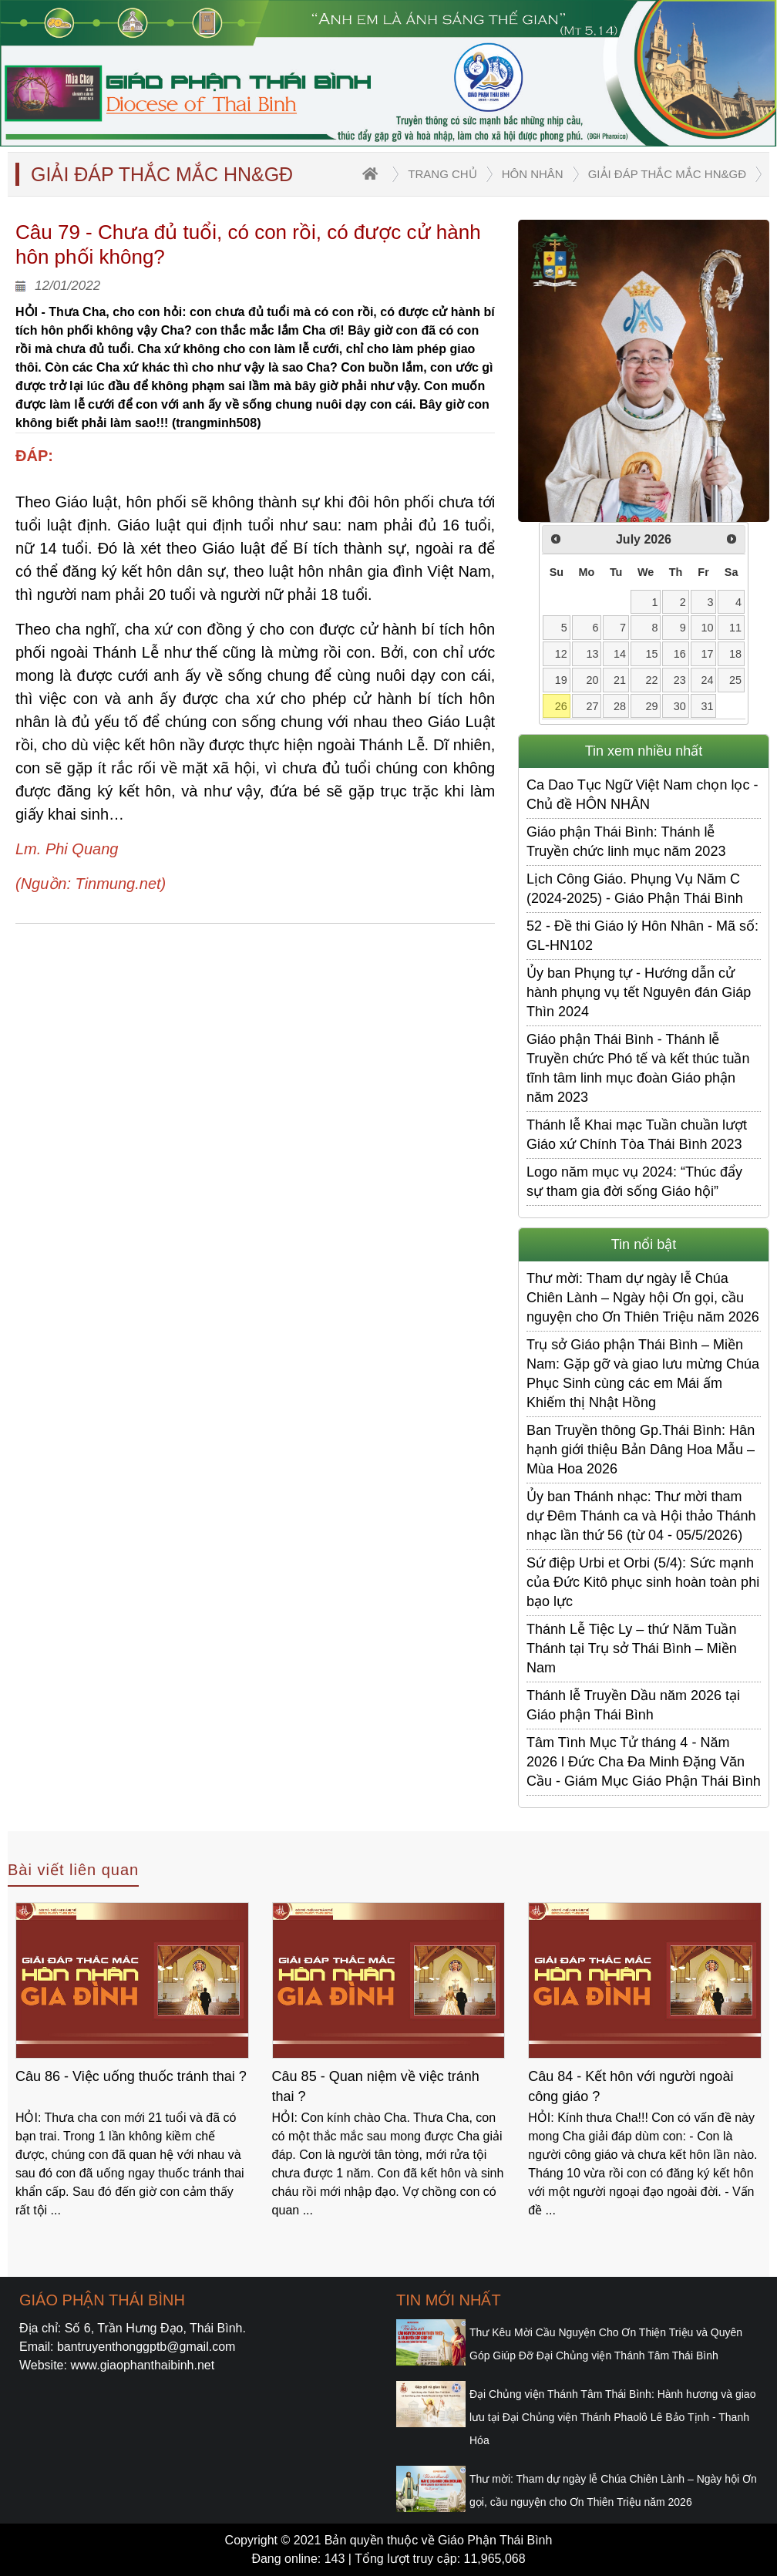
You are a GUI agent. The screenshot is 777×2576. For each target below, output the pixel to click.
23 (680, 680)
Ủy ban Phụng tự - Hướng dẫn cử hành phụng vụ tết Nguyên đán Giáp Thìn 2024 (638, 992)
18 (735, 654)
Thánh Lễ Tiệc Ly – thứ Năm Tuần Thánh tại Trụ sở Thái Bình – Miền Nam (631, 1648)
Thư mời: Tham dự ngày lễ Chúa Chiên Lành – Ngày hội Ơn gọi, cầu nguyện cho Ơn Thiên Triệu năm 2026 (642, 1298)
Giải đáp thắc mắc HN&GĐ (667, 173)
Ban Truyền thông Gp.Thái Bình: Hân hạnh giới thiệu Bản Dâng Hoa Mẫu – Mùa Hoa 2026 (640, 1450)
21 (620, 680)
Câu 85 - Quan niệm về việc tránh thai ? (375, 2086)
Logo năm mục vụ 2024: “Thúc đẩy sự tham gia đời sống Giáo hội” (634, 1181)
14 (620, 654)
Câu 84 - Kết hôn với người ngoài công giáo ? (630, 2086)
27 (592, 706)
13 (592, 654)
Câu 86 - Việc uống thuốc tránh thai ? (131, 2076)
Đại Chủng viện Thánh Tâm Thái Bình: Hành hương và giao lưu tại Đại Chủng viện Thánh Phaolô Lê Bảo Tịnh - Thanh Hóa (612, 2417)
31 (707, 706)
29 (652, 706)
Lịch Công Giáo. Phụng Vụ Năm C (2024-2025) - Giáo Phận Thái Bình (634, 888)
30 (680, 706)
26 (561, 706)
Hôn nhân (532, 173)
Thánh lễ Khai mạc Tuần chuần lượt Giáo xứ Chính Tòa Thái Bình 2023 (636, 1134)
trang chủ (442, 173)
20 (592, 680)
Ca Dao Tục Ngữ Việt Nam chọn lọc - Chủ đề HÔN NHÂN (642, 794)
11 (735, 627)
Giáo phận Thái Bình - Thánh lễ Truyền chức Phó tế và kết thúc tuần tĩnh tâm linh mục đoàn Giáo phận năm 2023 (637, 1068)
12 (561, 654)
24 (707, 680)
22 (652, 680)
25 (735, 680)
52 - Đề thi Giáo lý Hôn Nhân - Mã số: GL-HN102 (642, 935)
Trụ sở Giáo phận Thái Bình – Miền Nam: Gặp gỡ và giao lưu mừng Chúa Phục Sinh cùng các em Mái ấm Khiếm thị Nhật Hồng (642, 1373)
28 (620, 706)
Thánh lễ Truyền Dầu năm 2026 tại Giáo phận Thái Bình (633, 1705)
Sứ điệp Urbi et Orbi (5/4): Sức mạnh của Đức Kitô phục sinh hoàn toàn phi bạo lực (642, 1582)
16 (680, 654)
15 (652, 654)
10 (707, 627)
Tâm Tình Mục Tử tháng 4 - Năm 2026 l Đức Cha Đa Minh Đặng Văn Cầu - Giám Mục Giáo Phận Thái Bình (643, 1762)
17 (707, 654)
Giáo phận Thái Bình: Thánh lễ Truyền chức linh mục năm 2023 (625, 841)
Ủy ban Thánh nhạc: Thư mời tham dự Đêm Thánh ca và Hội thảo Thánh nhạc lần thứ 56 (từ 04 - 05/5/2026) (641, 1516)
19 (561, 680)
